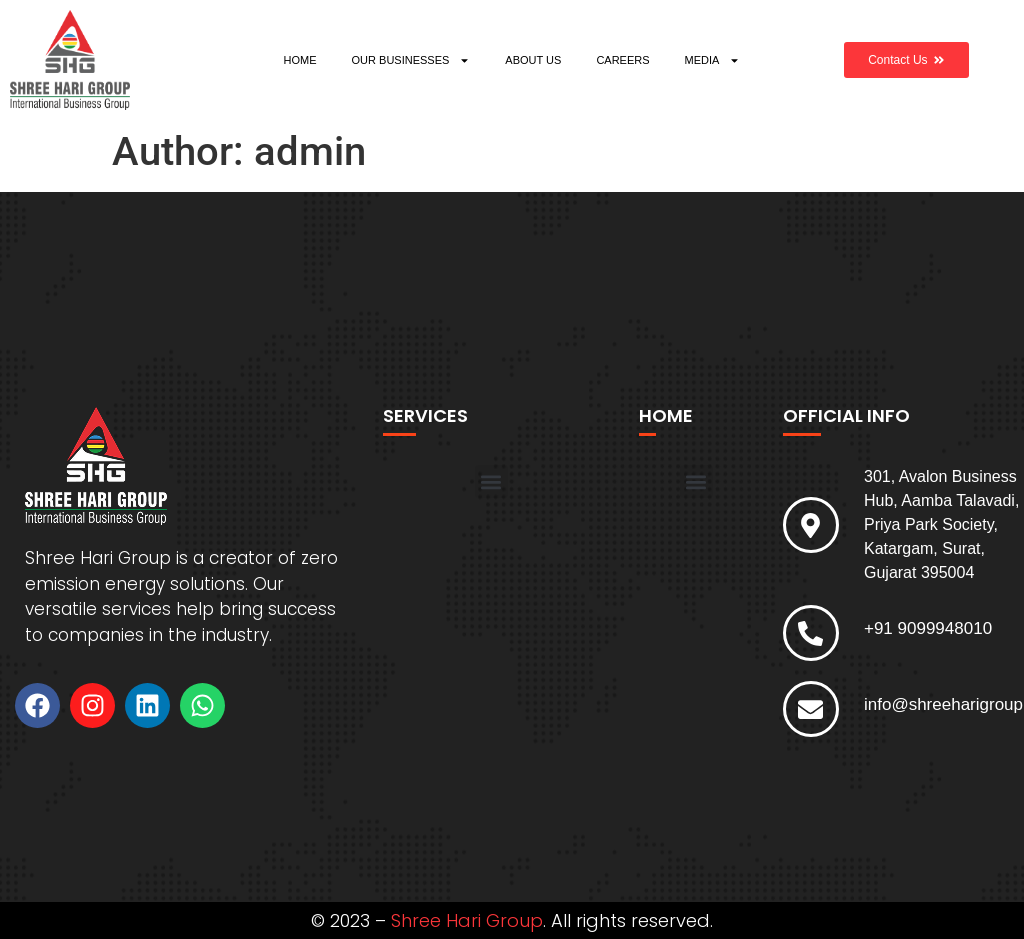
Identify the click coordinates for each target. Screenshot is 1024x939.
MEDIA (713, 60)
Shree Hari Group (467, 920)
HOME (300, 60)
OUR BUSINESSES (411, 60)
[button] (491, 481)
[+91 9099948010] (811, 633)
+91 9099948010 (928, 628)
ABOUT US (533, 60)
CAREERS (622, 60)
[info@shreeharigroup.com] (811, 709)
